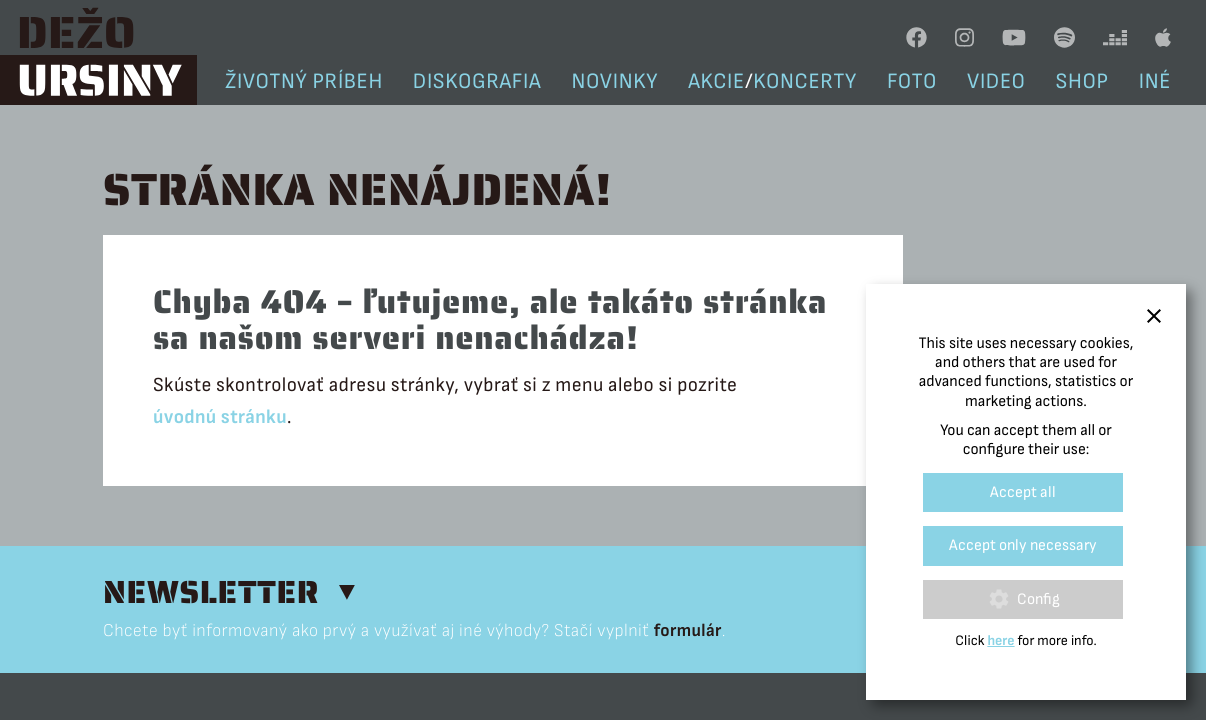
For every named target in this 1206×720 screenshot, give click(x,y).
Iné (1155, 81)
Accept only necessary (1023, 545)
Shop (1082, 81)
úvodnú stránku (220, 417)
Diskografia (477, 81)
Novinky (615, 81)
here (1000, 641)
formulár (688, 630)
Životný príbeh (304, 81)
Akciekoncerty (772, 81)
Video (996, 81)
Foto (912, 81)
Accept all (1023, 492)
